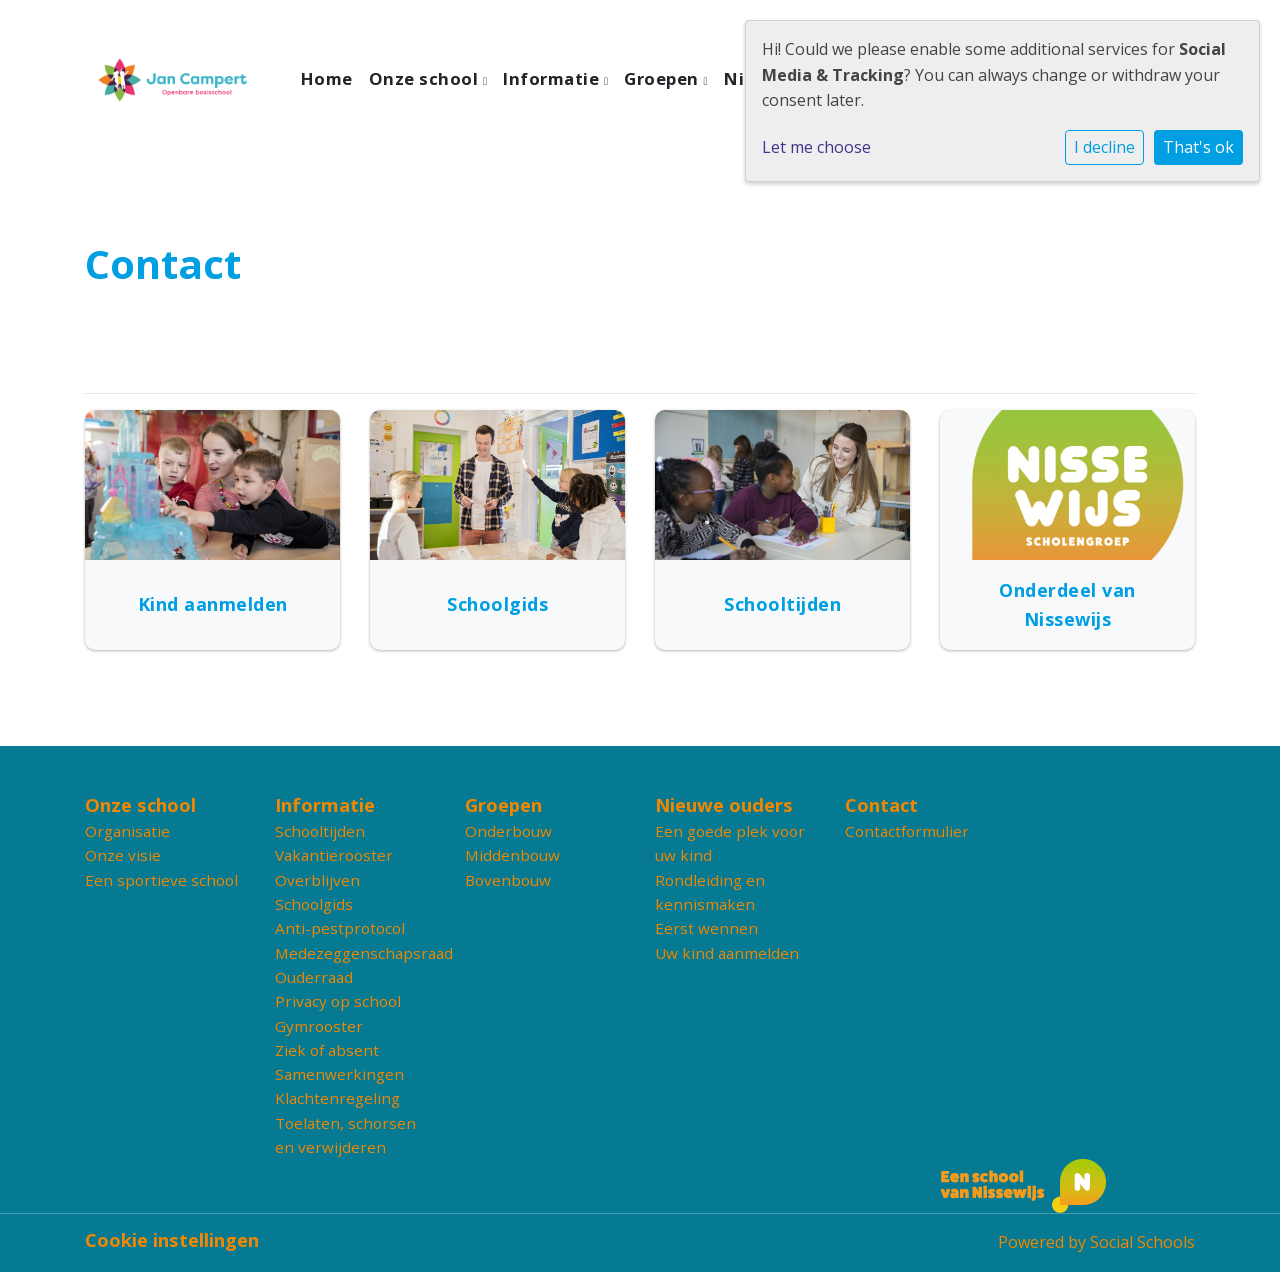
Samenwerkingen (339, 1074)
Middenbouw (512, 855)
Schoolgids (314, 904)
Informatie (553, 78)
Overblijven (317, 880)
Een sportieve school (161, 880)
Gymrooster (319, 1026)
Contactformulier (907, 831)
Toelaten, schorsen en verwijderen (345, 1135)
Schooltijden (320, 831)
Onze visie (123, 855)
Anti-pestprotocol (340, 928)
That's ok (1198, 147)
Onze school (426, 78)
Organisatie (127, 831)
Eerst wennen (706, 928)
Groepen (663, 78)
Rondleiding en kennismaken (710, 892)
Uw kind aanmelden (727, 953)
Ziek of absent (327, 1050)
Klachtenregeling (337, 1098)
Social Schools (1142, 1242)
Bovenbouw (508, 880)
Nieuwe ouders (724, 805)
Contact (881, 805)
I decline (1104, 147)
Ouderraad (314, 977)
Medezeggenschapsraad (355, 953)
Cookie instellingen (172, 1240)
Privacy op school (338, 1001)
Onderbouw (508, 831)
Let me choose (816, 147)
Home (327, 78)
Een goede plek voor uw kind (730, 843)
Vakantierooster (334, 855)
